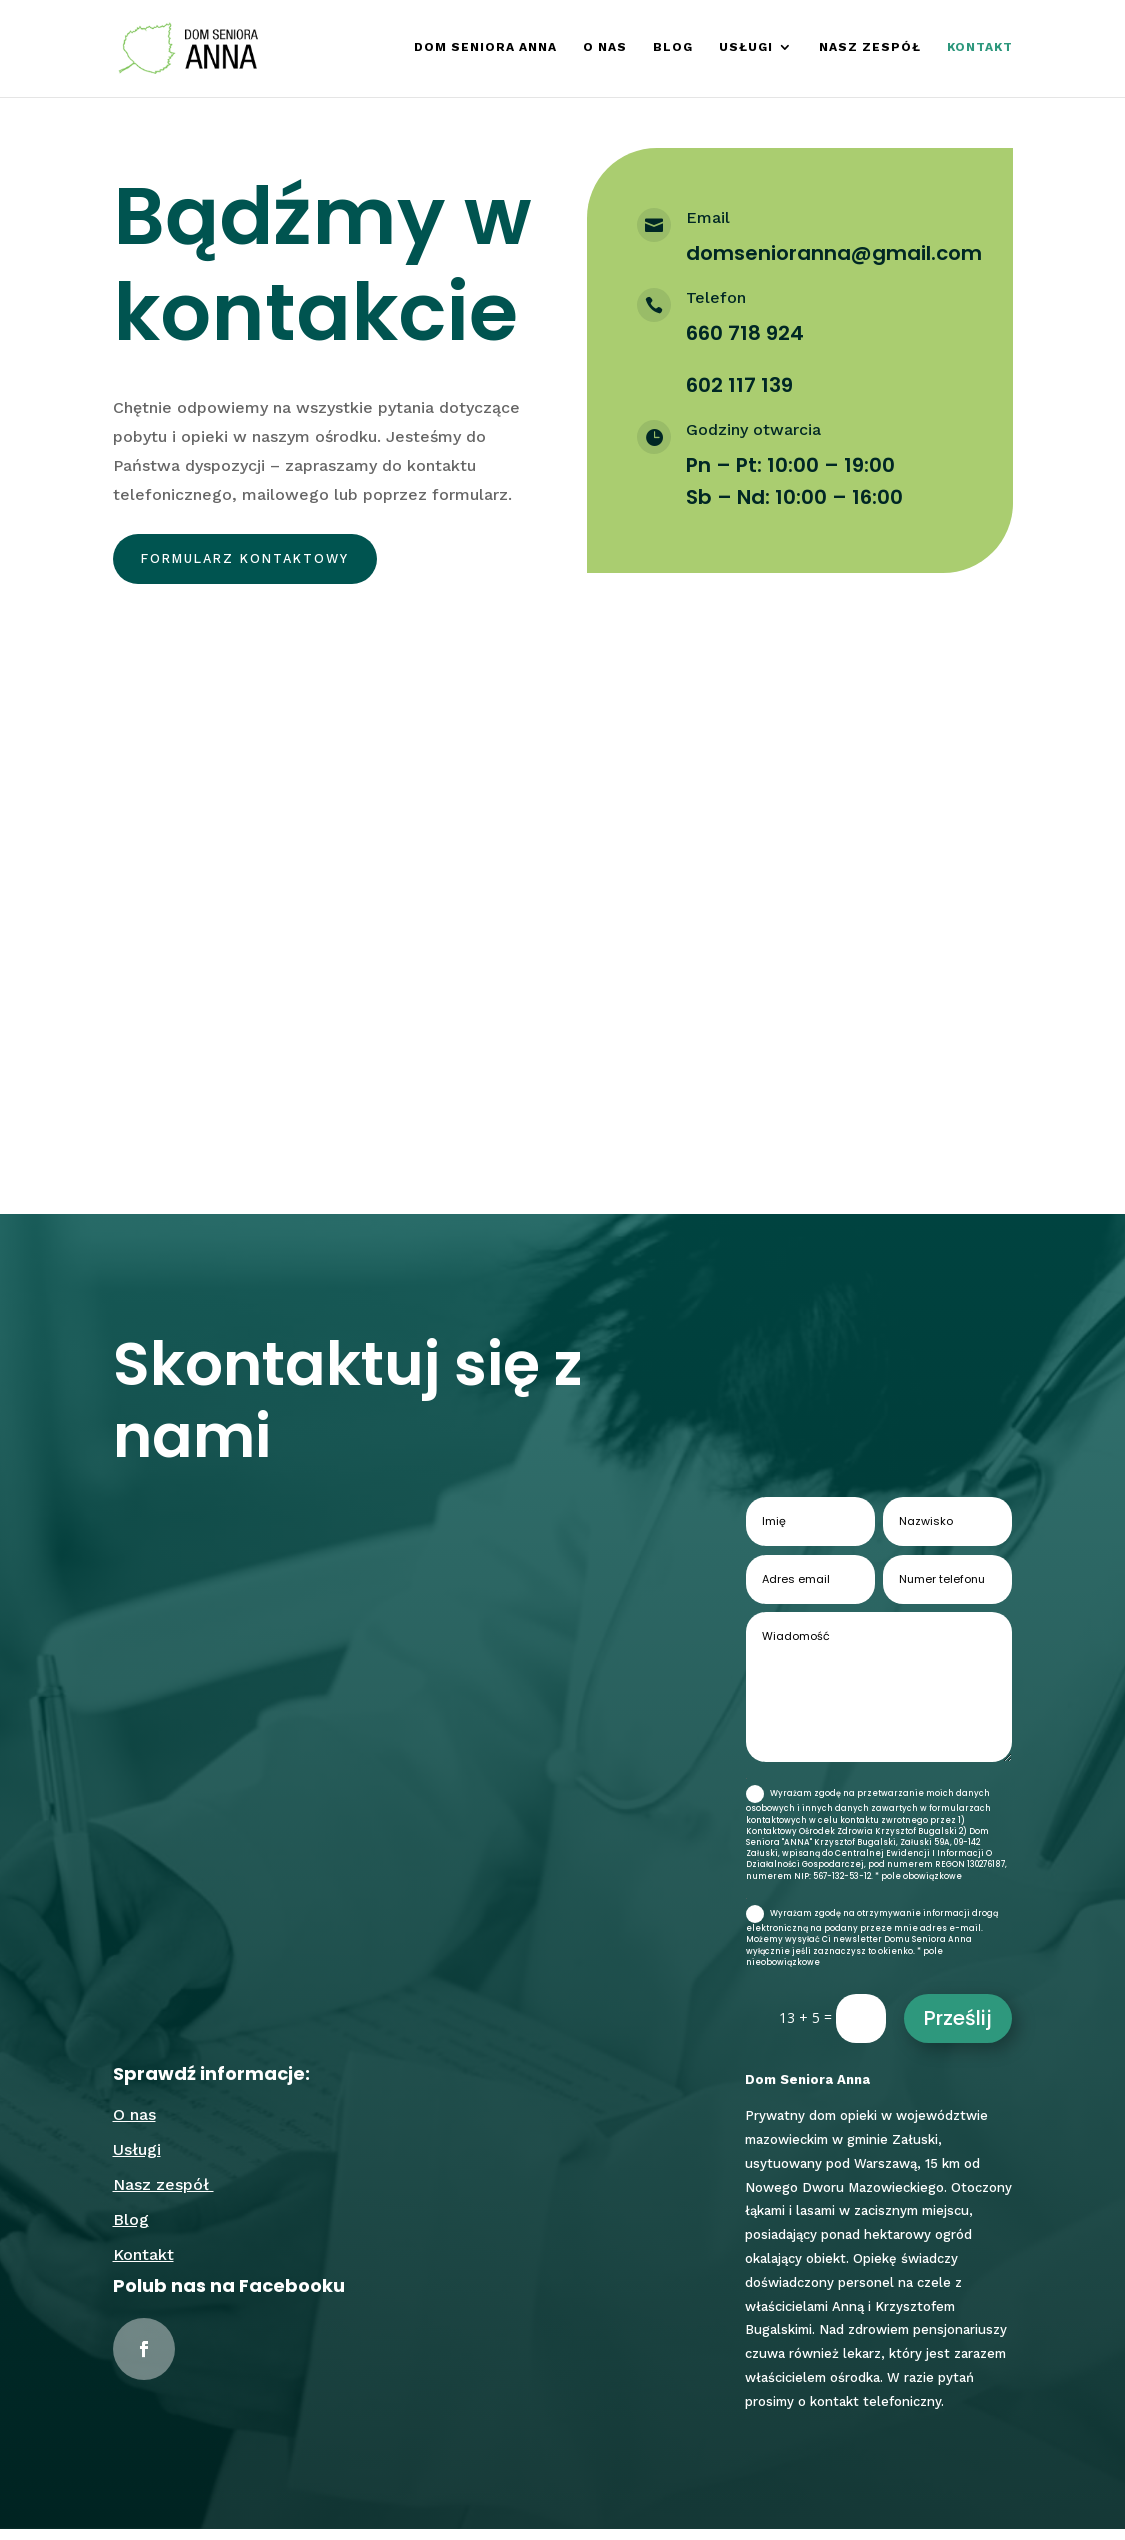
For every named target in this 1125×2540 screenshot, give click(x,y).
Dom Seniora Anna (485, 50)
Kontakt (980, 50)
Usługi (746, 50)
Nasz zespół (870, 50)
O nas (605, 50)
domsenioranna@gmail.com (834, 253)
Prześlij (958, 2029)
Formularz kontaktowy (266, 563)
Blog (673, 50)
